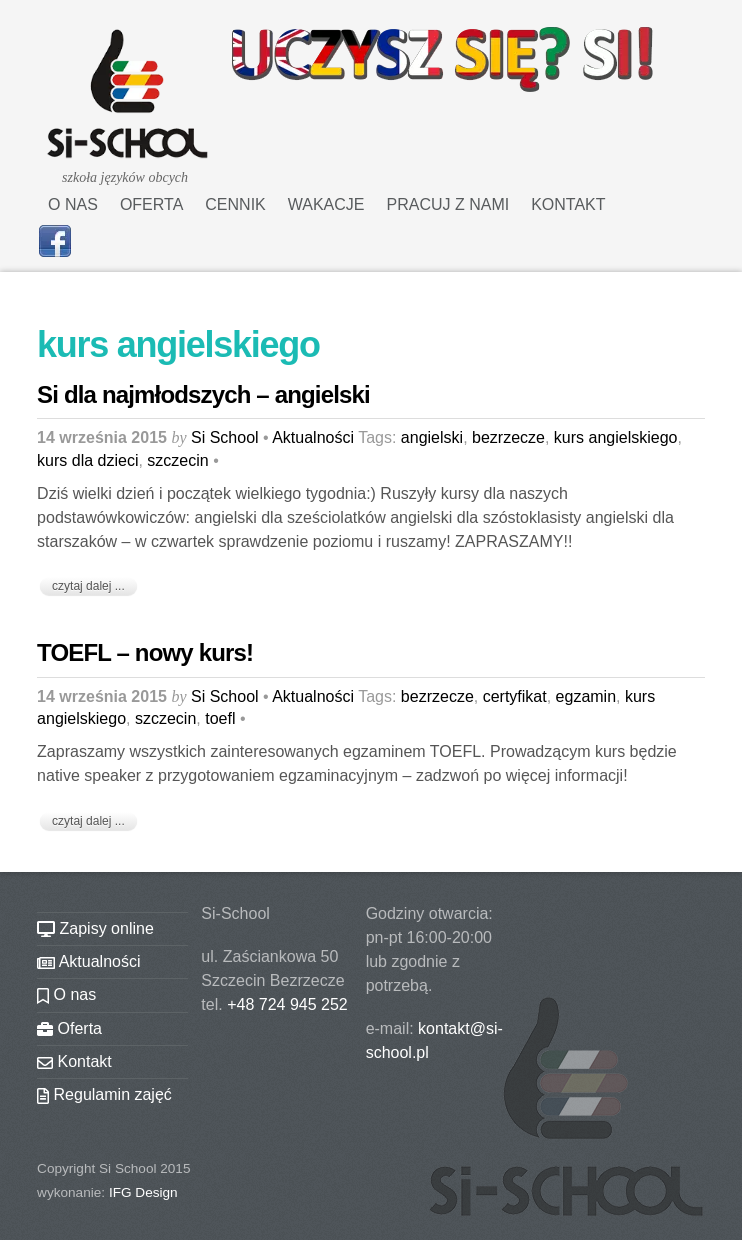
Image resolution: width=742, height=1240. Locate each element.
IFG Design (143, 1192)
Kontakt (568, 204)
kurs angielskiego (616, 437)
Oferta (151, 204)
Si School (225, 437)
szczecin (177, 460)
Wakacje (326, 204)
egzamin (586, 696)
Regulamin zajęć (104, 1094)
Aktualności (313, 437)
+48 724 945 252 (287, 1004)
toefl (220, 718)
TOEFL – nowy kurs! (145, 652)
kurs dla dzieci (87, 460)
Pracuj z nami (448, 204)
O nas (73, 204)
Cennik (235, 204)
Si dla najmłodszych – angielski (203, 394)
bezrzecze (508, 437)
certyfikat (515, 696)
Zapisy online (95, 928)
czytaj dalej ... (88, 586)
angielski (432, 437)
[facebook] (55, 239)
